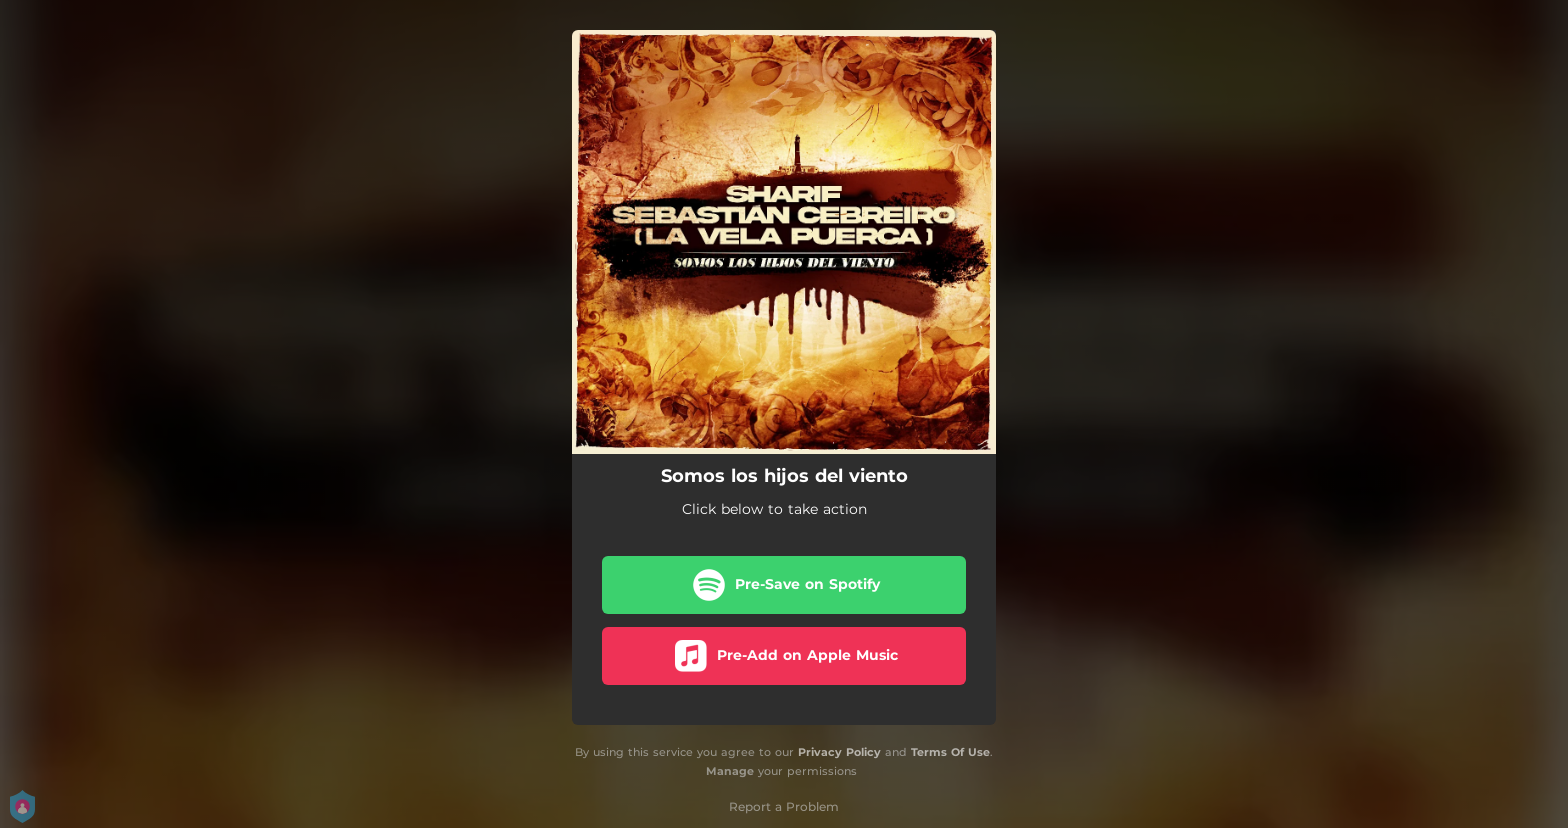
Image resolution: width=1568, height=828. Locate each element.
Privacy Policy (839, 752)
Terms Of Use (950, 752)
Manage (730, 771)
